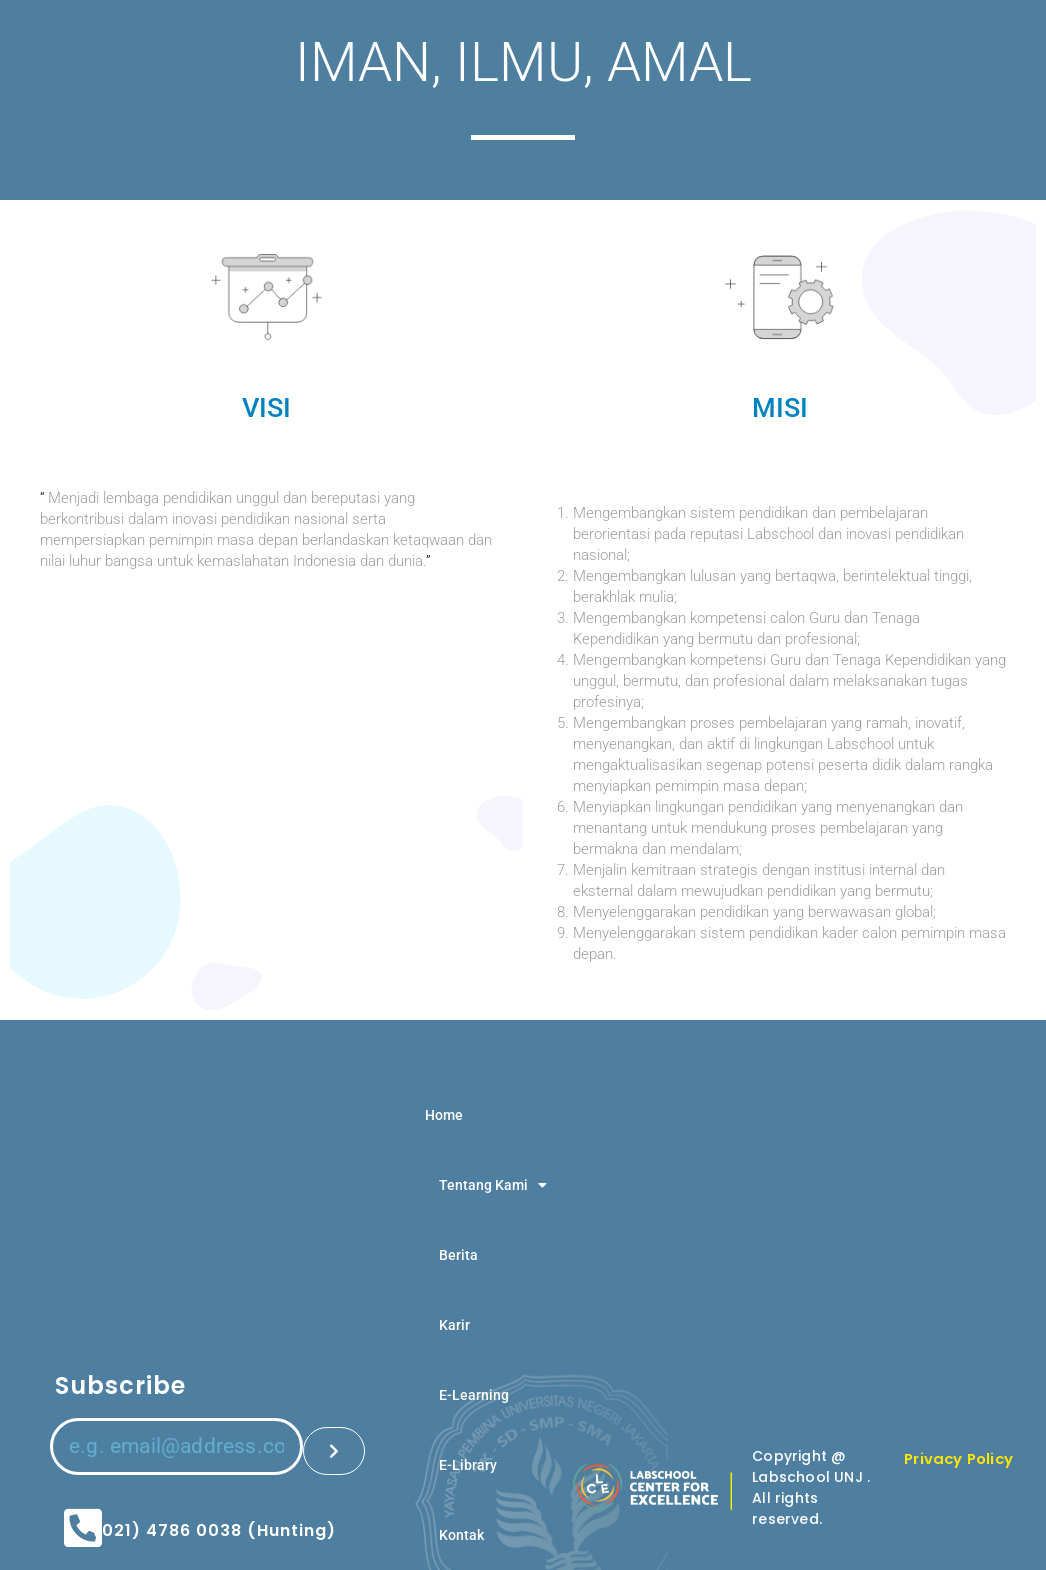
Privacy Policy (963, 1458)
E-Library (468, 1465)
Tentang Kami (493, 1185)
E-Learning (474, 1395)
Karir (454, 1325)
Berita (458, 1255)
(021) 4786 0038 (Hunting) (214, 1516)
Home (444, 1115)
